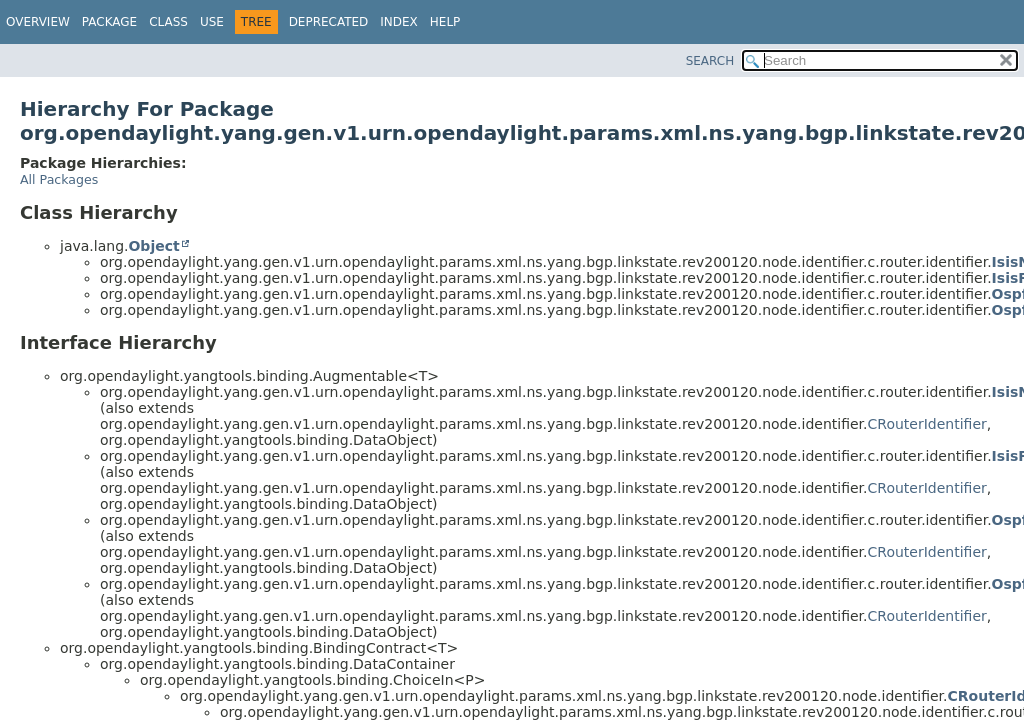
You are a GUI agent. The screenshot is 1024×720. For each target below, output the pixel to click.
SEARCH (710, 61)
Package (109, 22)
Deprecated (329, 22)
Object (153, 246)
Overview (38, 22)
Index (399, 22)
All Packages (59, 179)
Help (445, 22)
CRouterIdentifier (927, 424)
